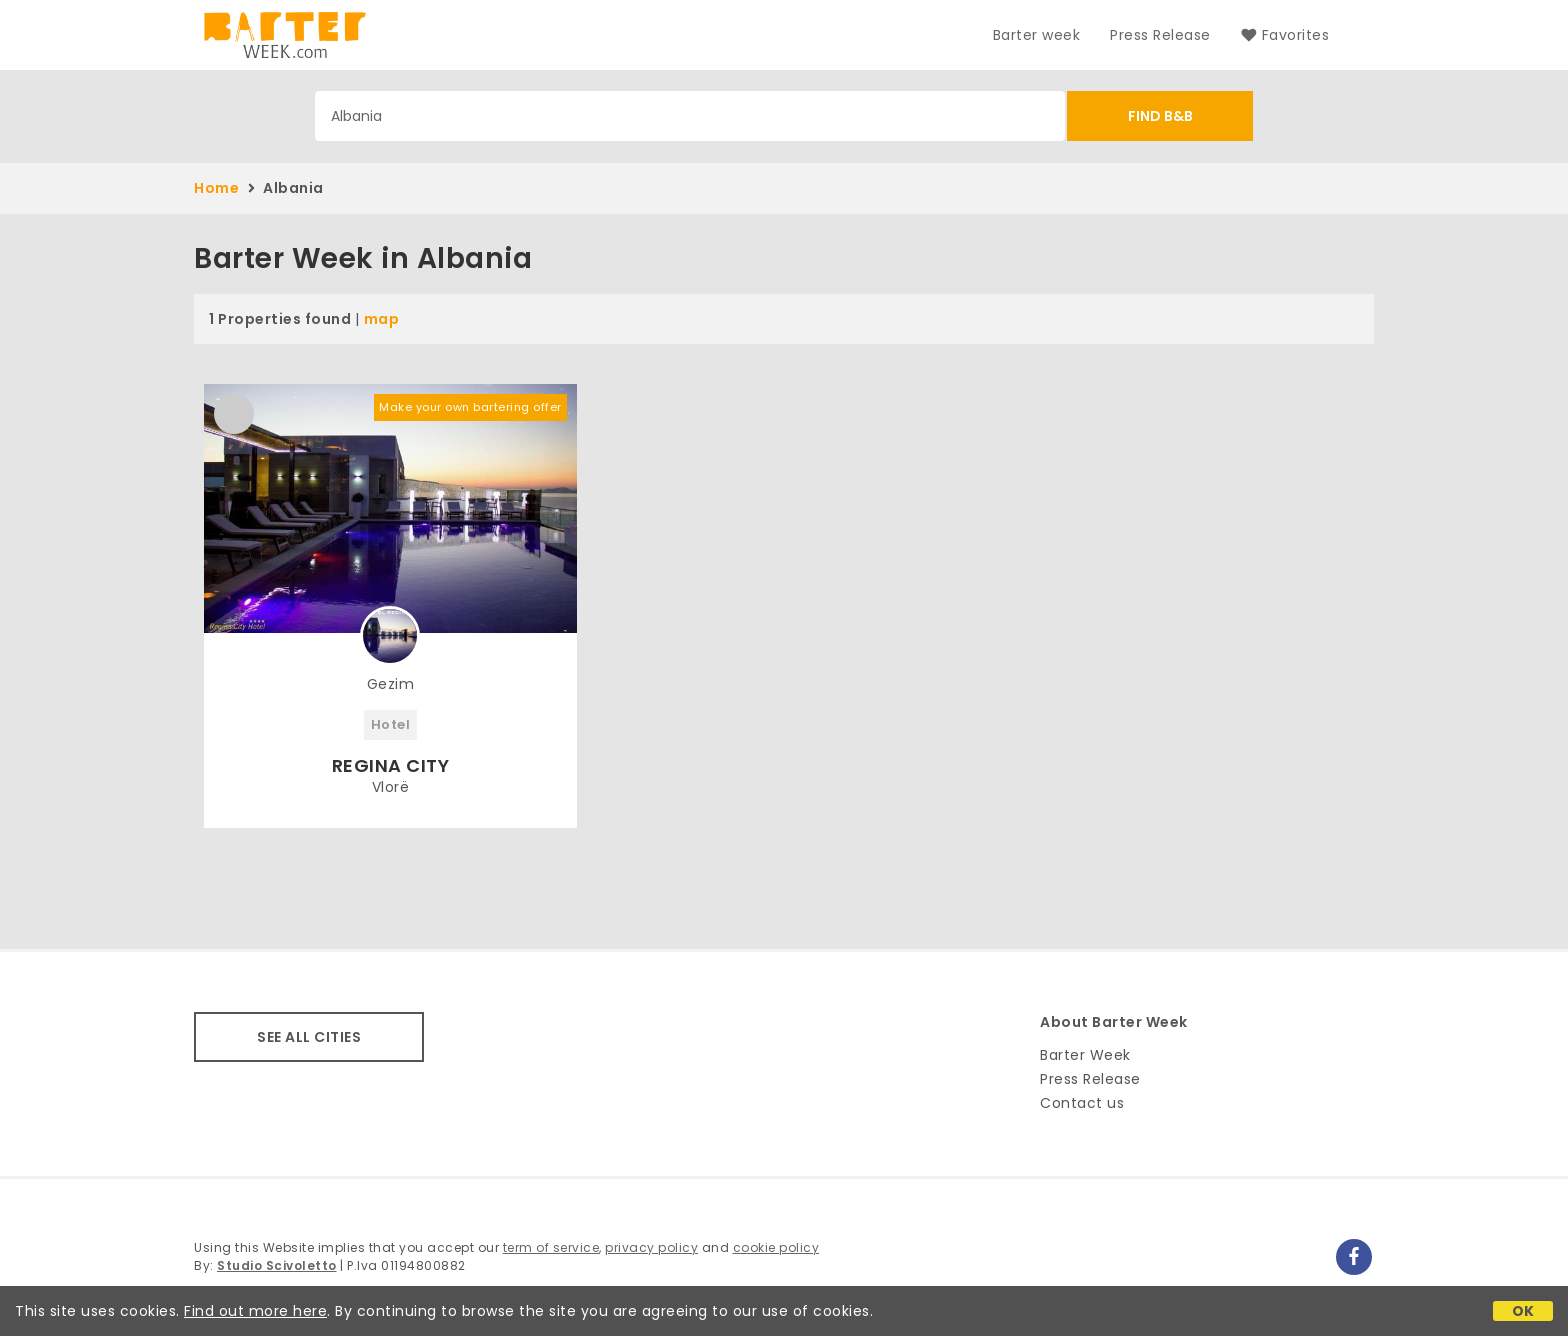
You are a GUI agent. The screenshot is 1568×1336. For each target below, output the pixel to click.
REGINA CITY (391, 765)
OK (1523, 1311)
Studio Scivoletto (277, 1265)
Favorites (1285, 35)
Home (216, 188)
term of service (551, 1247)
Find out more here (255, 1311)
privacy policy (651, 1247)
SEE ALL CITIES (309, 1037)
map (382, 319)
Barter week (1037, 35)
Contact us (1082, 1103)
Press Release (1160, 35)
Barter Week (1085, 1055)
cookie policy (776, 1247)
